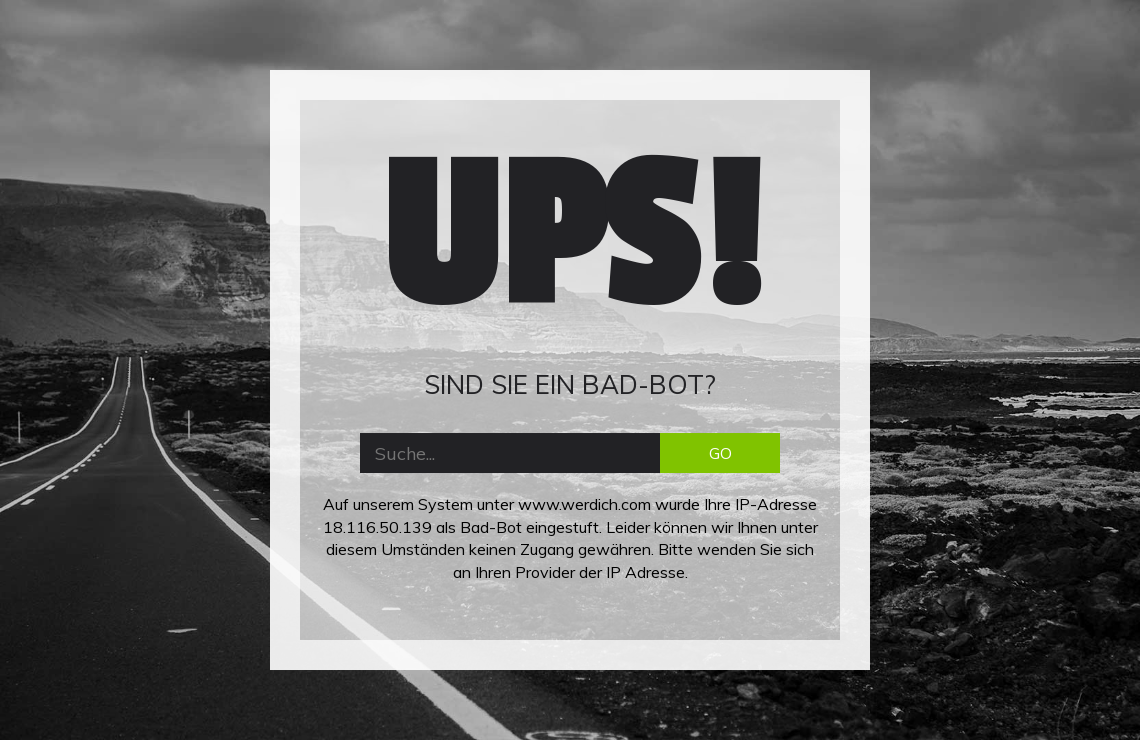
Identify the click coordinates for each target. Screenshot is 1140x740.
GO (720, 453)
